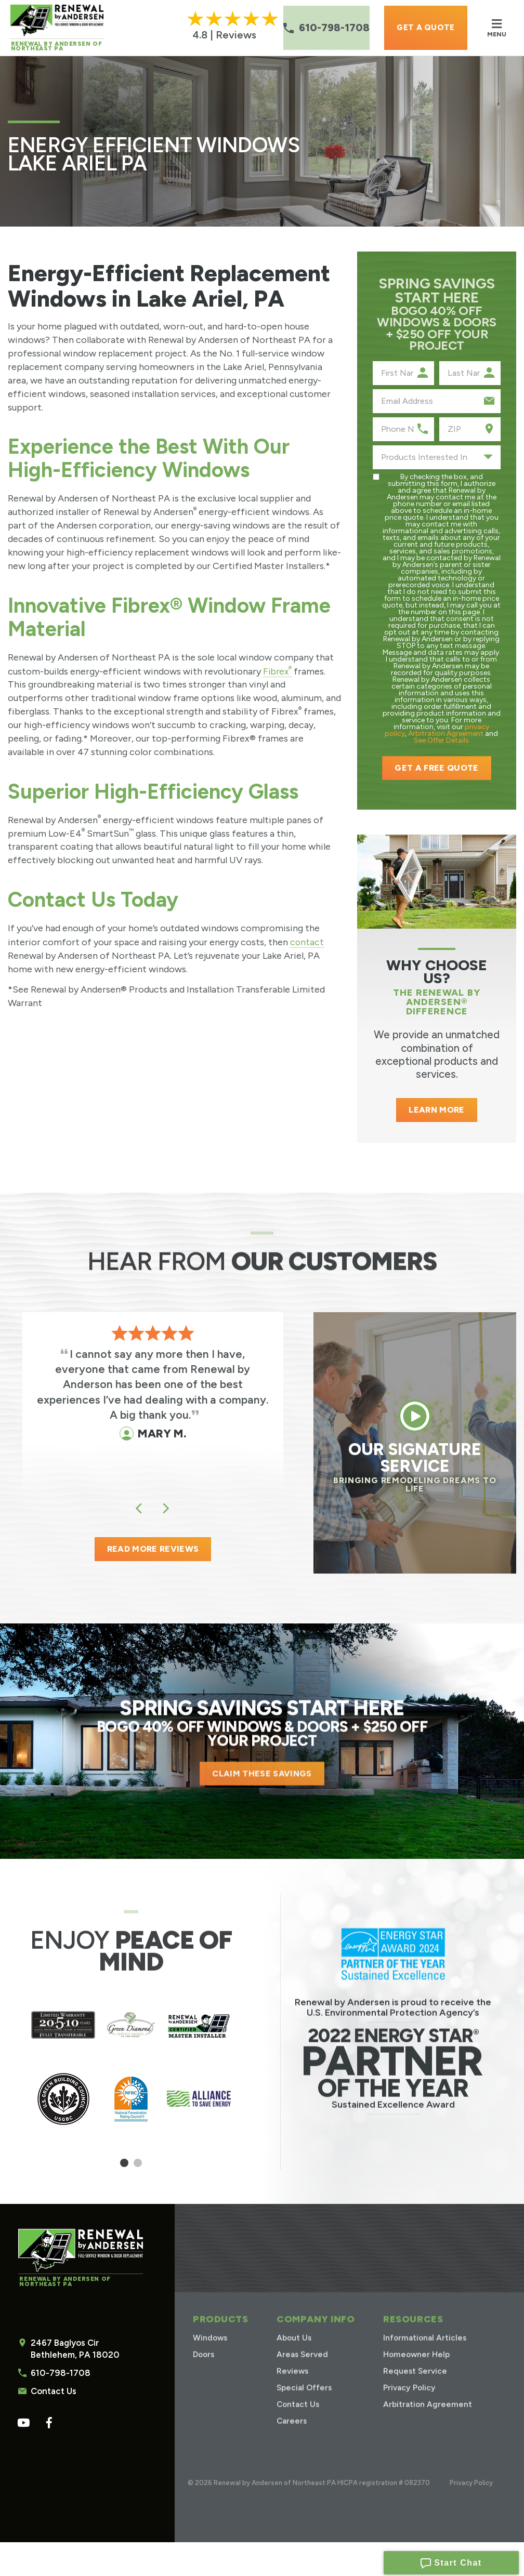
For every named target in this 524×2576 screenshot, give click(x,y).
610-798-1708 (59, 2374)
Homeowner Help (416, 2367)
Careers (292, 2433)
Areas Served (303, 2367)
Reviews (292, 2383)
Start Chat (451, 2560)
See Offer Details (441, 740)
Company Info (315, 2333)
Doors (204, 2367)
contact (307, 941)
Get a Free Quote (436, 768)
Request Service (415, 2383)
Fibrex (278, 671)
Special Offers (305, 2400)
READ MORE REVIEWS (153, 1549)
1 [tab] (124, 2168)
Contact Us (53, 2392)
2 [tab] (138, 2168)
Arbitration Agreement (445, 733)
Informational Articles (425, 2350)
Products (220, 2333)
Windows (211, 2350)
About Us (294, 2350)
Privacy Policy (409, 2400)
